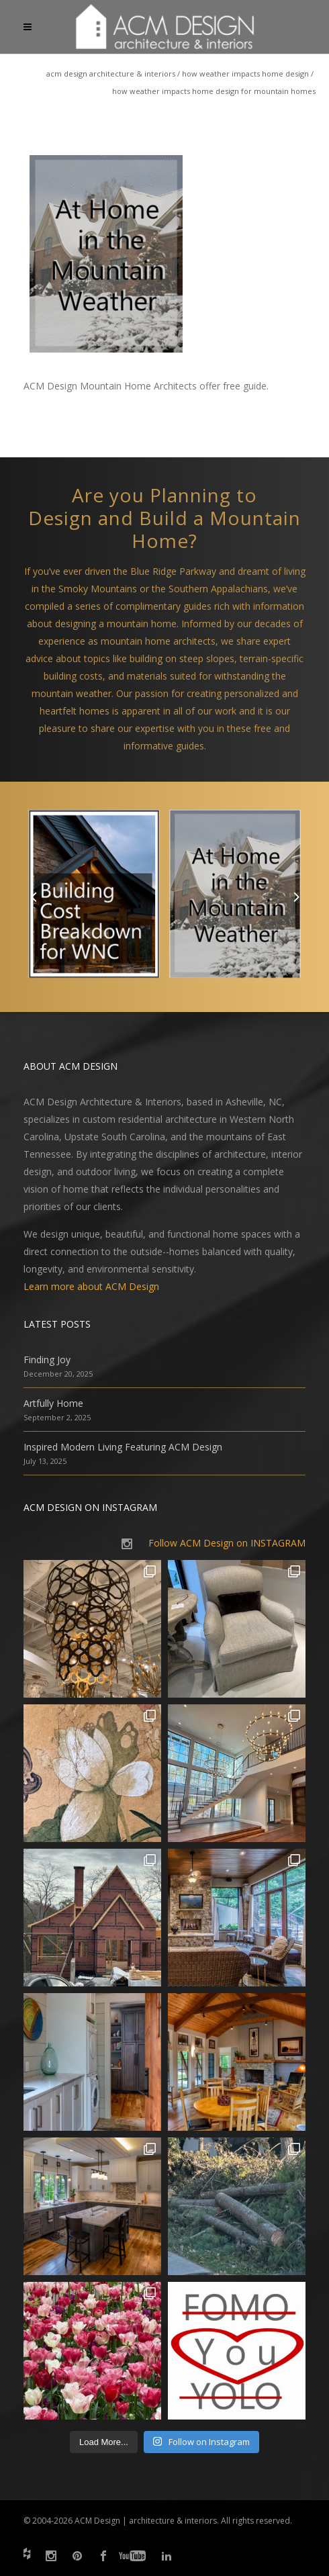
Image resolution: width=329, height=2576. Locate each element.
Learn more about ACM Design (91, 1286)
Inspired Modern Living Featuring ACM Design (122, 1446)
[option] (93, 897)
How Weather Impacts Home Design (245, 73)
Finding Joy (46, 1359)
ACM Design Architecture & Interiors (110, 73)
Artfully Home (53, 1403)
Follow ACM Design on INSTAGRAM (227, 1542)
